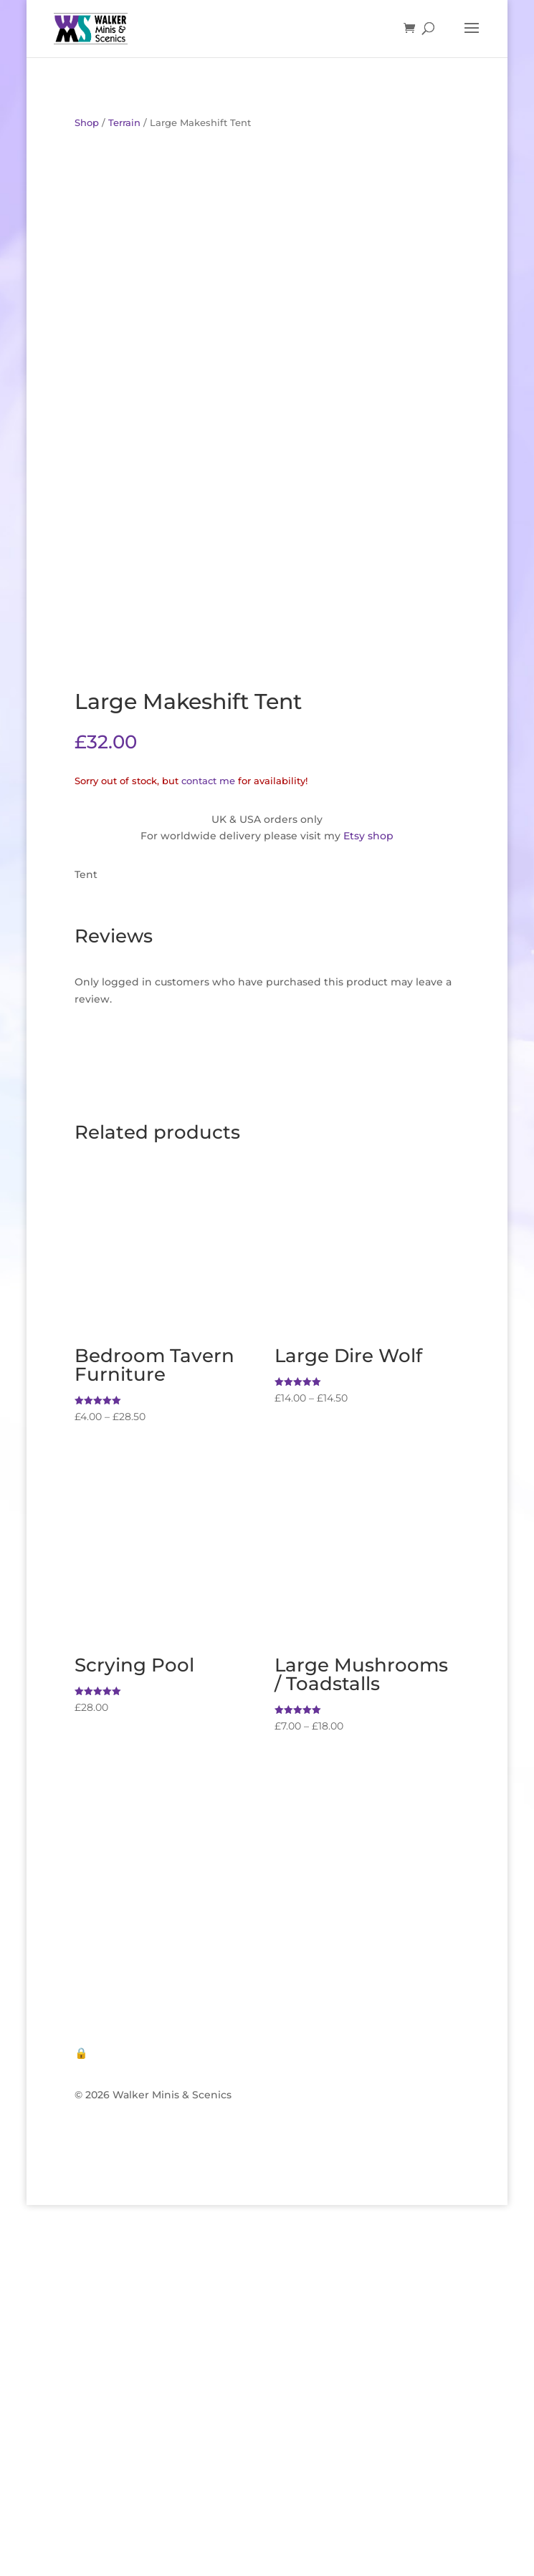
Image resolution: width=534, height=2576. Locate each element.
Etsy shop (368, 835)
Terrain (124, 122)
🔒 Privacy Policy (120, 2053)
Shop (87, 122)
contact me (208, 781)
